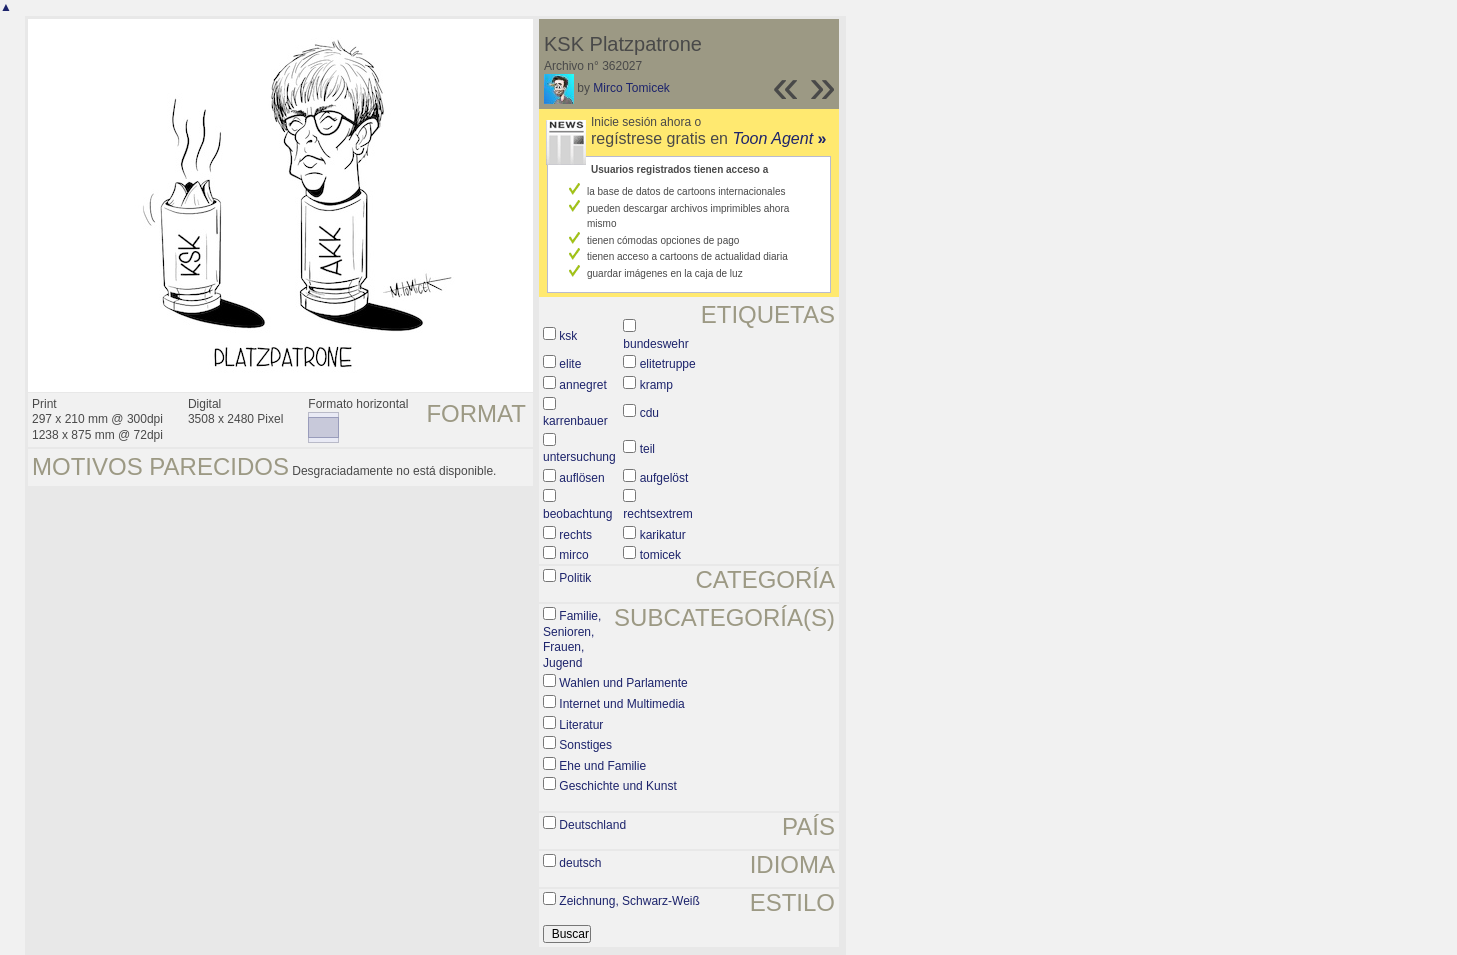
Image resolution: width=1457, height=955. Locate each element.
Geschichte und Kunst (617, 786)
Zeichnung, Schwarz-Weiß (629, 901)
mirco (573, 555)
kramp (656, 385)
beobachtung (577, 514)
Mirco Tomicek (631, 88)
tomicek (660, 555)
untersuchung (579, 457)
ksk (568, 336)
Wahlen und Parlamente (623, 683)
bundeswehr (655, 344)
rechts (575, 535)
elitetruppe (668, 364)
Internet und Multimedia (621, 704)
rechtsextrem (657, 514)
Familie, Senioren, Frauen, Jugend (572, 639)
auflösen (581, 478)
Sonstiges (585, 745)
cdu (649, 413)
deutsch (580, 863)
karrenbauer (575, 421)
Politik (575, 578)
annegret (582, 385)
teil (647, 449)
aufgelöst (664, 478)
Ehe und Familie (602, 766)
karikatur (663, 535)
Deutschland (592, 825)
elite (570, 364)
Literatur (581, 725)
